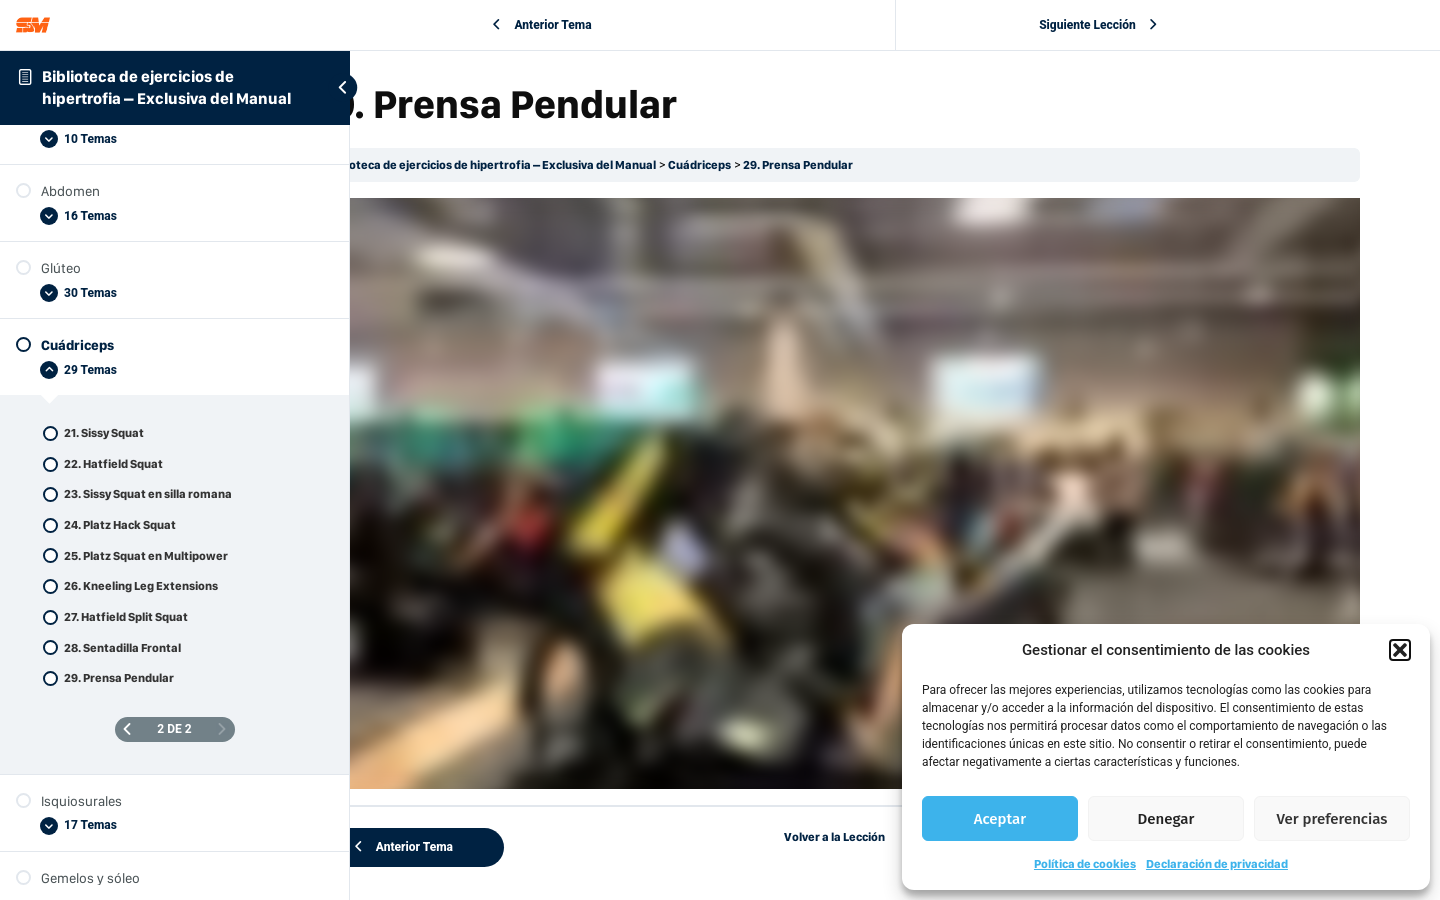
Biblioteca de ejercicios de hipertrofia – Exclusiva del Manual (611, 165)
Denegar (1166, 819)
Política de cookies (1085, 864)
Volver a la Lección (895, 769)
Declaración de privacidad (1217, 864)
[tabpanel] (895, 459)
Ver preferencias (1332, 819)
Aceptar (1000, 819)
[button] (1400, 650)
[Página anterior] (127, 729)
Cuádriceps (820, 165)
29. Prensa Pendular (920, 165)
